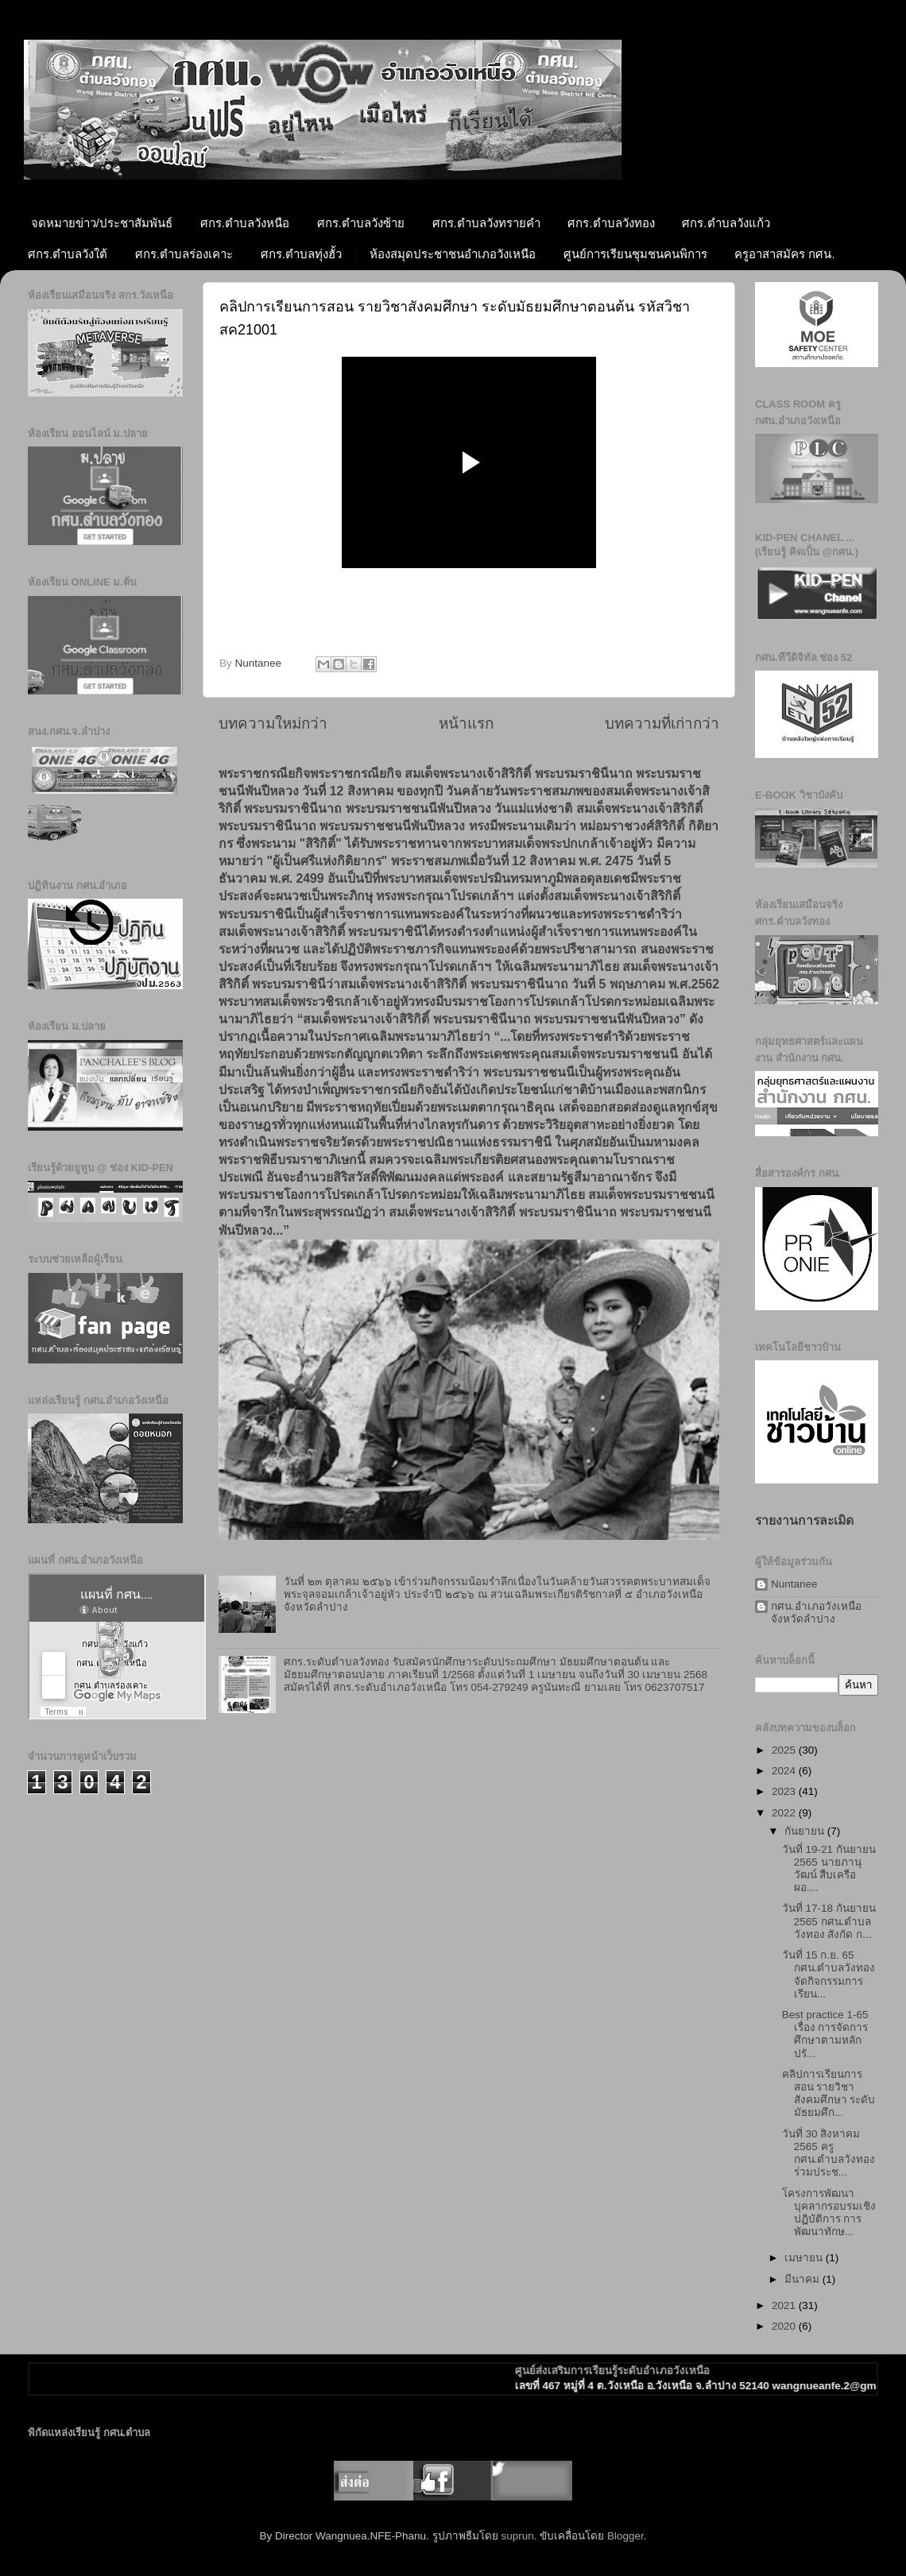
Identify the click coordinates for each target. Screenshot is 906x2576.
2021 (785, 2305)
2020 (785, 2326)
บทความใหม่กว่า (273, 723)
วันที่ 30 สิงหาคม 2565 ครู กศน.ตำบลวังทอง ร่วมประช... (829, 2153)
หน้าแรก (466, 723)
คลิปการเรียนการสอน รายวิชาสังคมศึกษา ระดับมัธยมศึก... (829, 2093)
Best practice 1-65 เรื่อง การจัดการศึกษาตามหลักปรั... (825, 2034)
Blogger (625, 2536)
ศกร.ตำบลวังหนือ (244, 223)
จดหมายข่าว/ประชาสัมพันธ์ (101, 223)
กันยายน (805, 1831)
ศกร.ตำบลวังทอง (610, 223)
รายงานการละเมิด (804, 1520)
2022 (785, 1813)
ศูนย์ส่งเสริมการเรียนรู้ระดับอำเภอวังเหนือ (633, 2371)
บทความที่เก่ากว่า (662, 723)
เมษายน (805, 2258)
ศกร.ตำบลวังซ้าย (361, 223)
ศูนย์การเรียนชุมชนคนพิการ (635, 254)
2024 (785, 1771)
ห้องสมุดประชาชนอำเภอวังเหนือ (453, 254)
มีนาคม (803, 2279)
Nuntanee (794, 1584)
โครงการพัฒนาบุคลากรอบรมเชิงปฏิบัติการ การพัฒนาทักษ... (829, 2212)
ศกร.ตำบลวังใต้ (67, 254)
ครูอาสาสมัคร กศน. (784, 254)
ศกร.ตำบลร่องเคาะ (184, 254)
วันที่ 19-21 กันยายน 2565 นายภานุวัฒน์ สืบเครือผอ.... (829, 1868)
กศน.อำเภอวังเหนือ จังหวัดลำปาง (816, 1612)
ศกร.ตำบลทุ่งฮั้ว (301, 254)
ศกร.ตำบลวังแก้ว (725, 223)
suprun (517, 2536)
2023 (785, 1791)
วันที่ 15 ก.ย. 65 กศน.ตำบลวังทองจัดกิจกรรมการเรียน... (829, 1974)
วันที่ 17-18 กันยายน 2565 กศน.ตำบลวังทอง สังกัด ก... (829, 1921)
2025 (785, 1750)
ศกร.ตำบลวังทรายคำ (486, 223)
